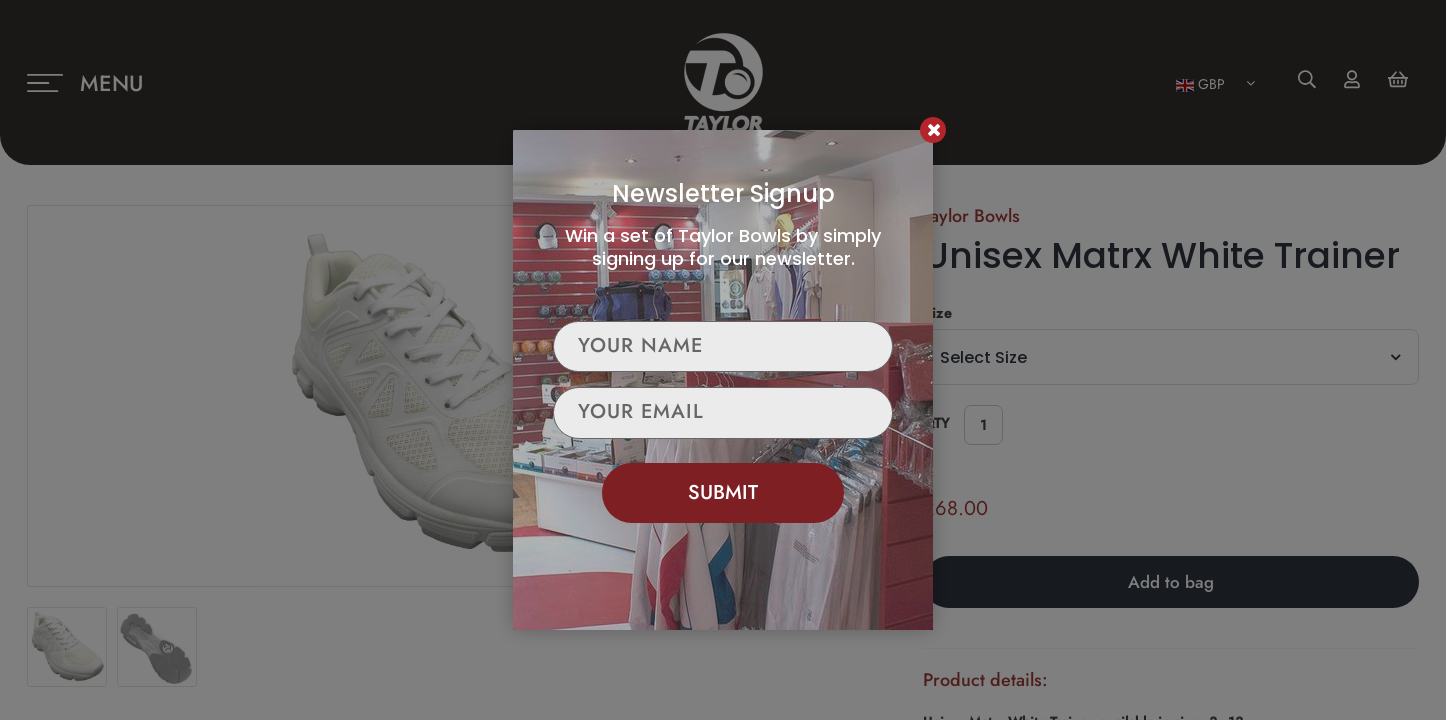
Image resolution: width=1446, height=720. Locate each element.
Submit (723, 492)
